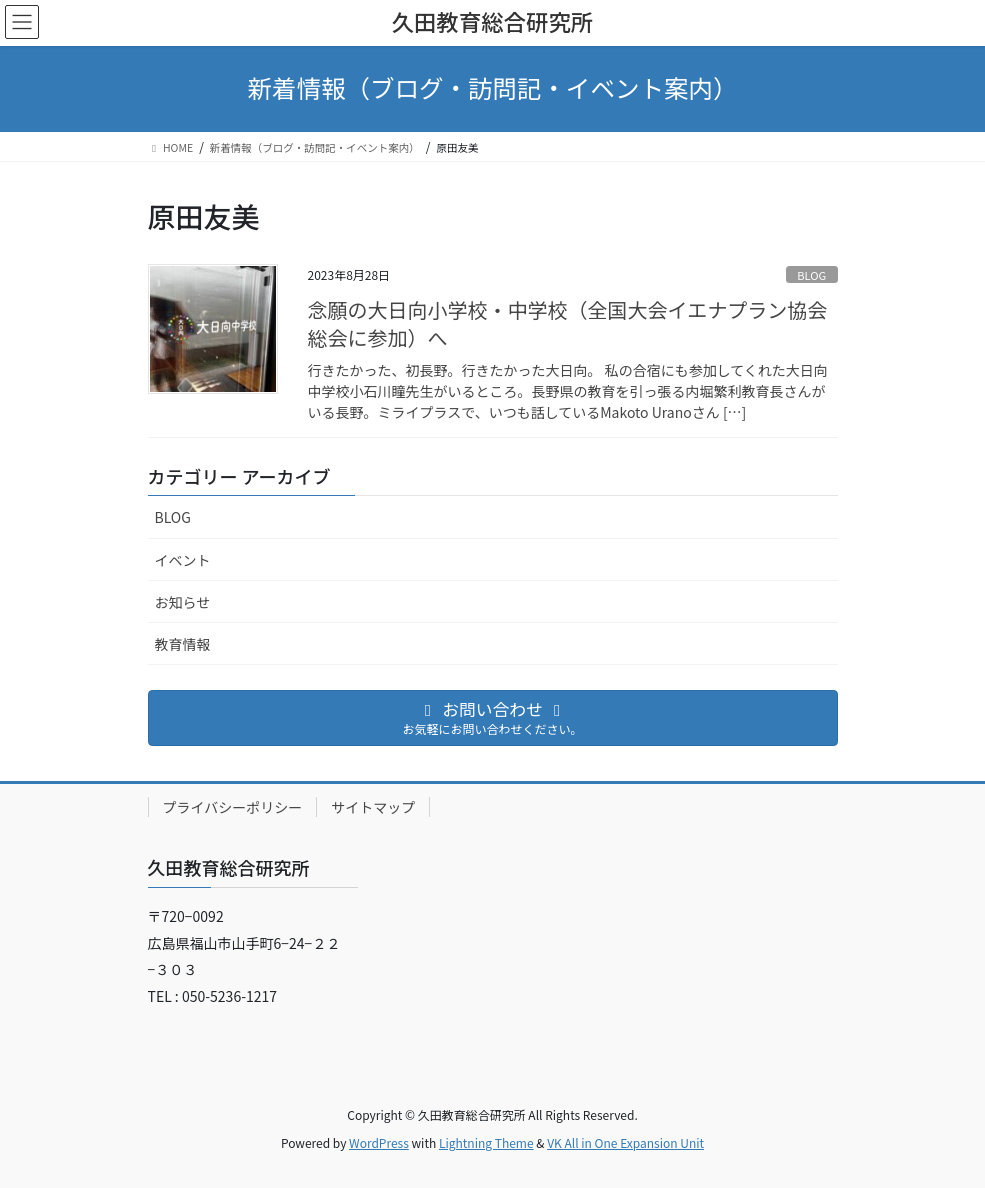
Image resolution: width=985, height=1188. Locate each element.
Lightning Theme (486, 1142)
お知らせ (183, 602)
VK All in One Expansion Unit (625, 1142)
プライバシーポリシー (233, 807)
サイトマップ (373, 807)
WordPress (379, 1142)
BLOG (811, 275)
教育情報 (183, 644)
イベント (183, 560)
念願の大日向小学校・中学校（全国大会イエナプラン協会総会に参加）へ (568, 323)
